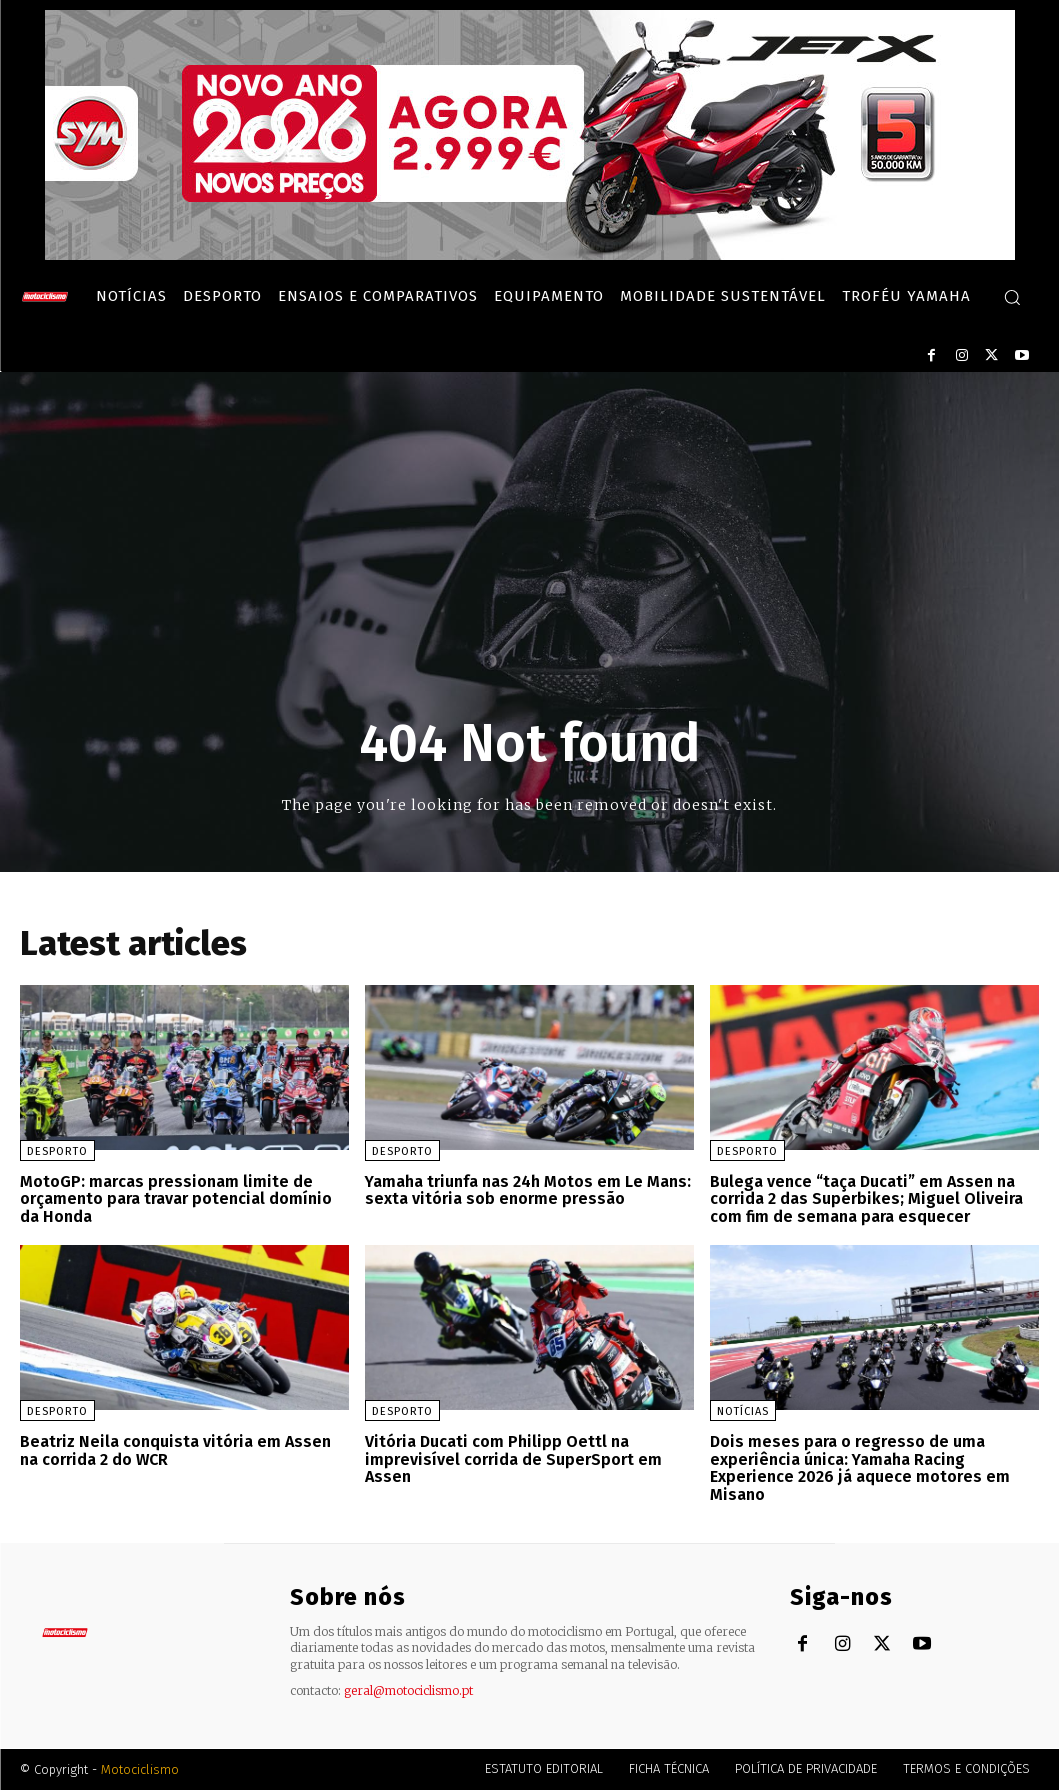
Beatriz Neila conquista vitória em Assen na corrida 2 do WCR (175, 1450)
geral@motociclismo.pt (408, 1690)
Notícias (743, 1411)
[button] (1012, 297)
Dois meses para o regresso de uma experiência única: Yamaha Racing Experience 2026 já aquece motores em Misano (860, 1468)
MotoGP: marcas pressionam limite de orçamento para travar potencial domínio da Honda (176, 1199)
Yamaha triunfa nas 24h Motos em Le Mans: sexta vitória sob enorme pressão (528, 1190)
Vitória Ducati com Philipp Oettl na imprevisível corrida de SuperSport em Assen (513, 1459)
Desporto (57, 1151)
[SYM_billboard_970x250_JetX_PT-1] (530, 255)
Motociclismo (140, 1769)
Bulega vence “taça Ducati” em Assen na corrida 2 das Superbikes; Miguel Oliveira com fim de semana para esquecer (866, 1199)
